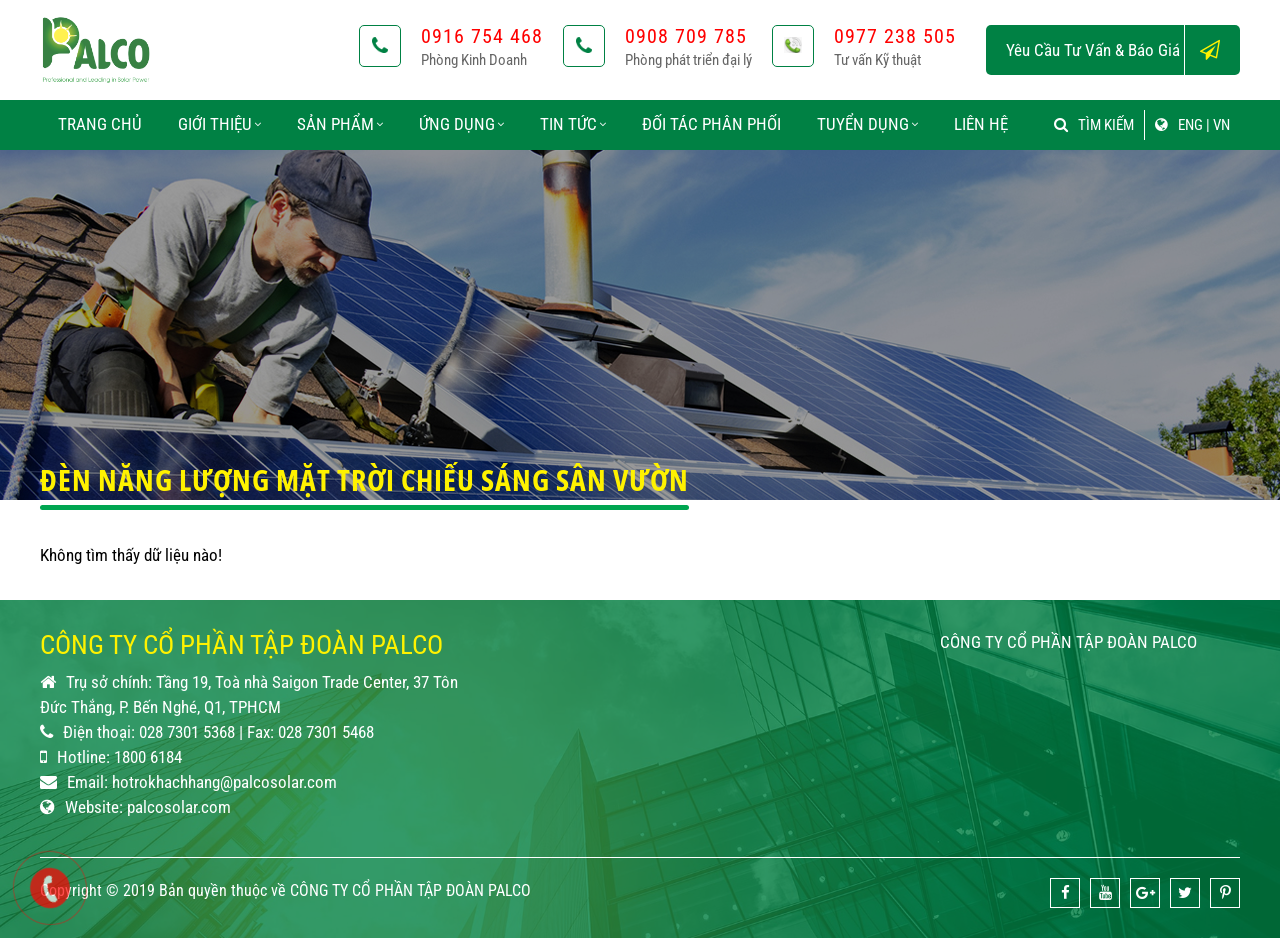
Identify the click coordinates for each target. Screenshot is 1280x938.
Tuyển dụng (867, 124)
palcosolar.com (179, 807)
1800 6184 (148, 757)
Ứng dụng (461, 124)
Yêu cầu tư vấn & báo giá (1123, 50)
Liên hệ (981, 124)
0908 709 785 (686, 36)
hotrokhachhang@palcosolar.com (224, 782)
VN (1221, 125)
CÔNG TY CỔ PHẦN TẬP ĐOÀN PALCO (1068, 642)
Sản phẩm (340, 124)
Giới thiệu (219, 124)
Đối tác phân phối (711, 124)
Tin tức (573, 124)
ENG (1190, 125)
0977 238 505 (895, 36)
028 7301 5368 (187, 732)
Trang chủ (100, 124)
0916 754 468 (482, 36)
